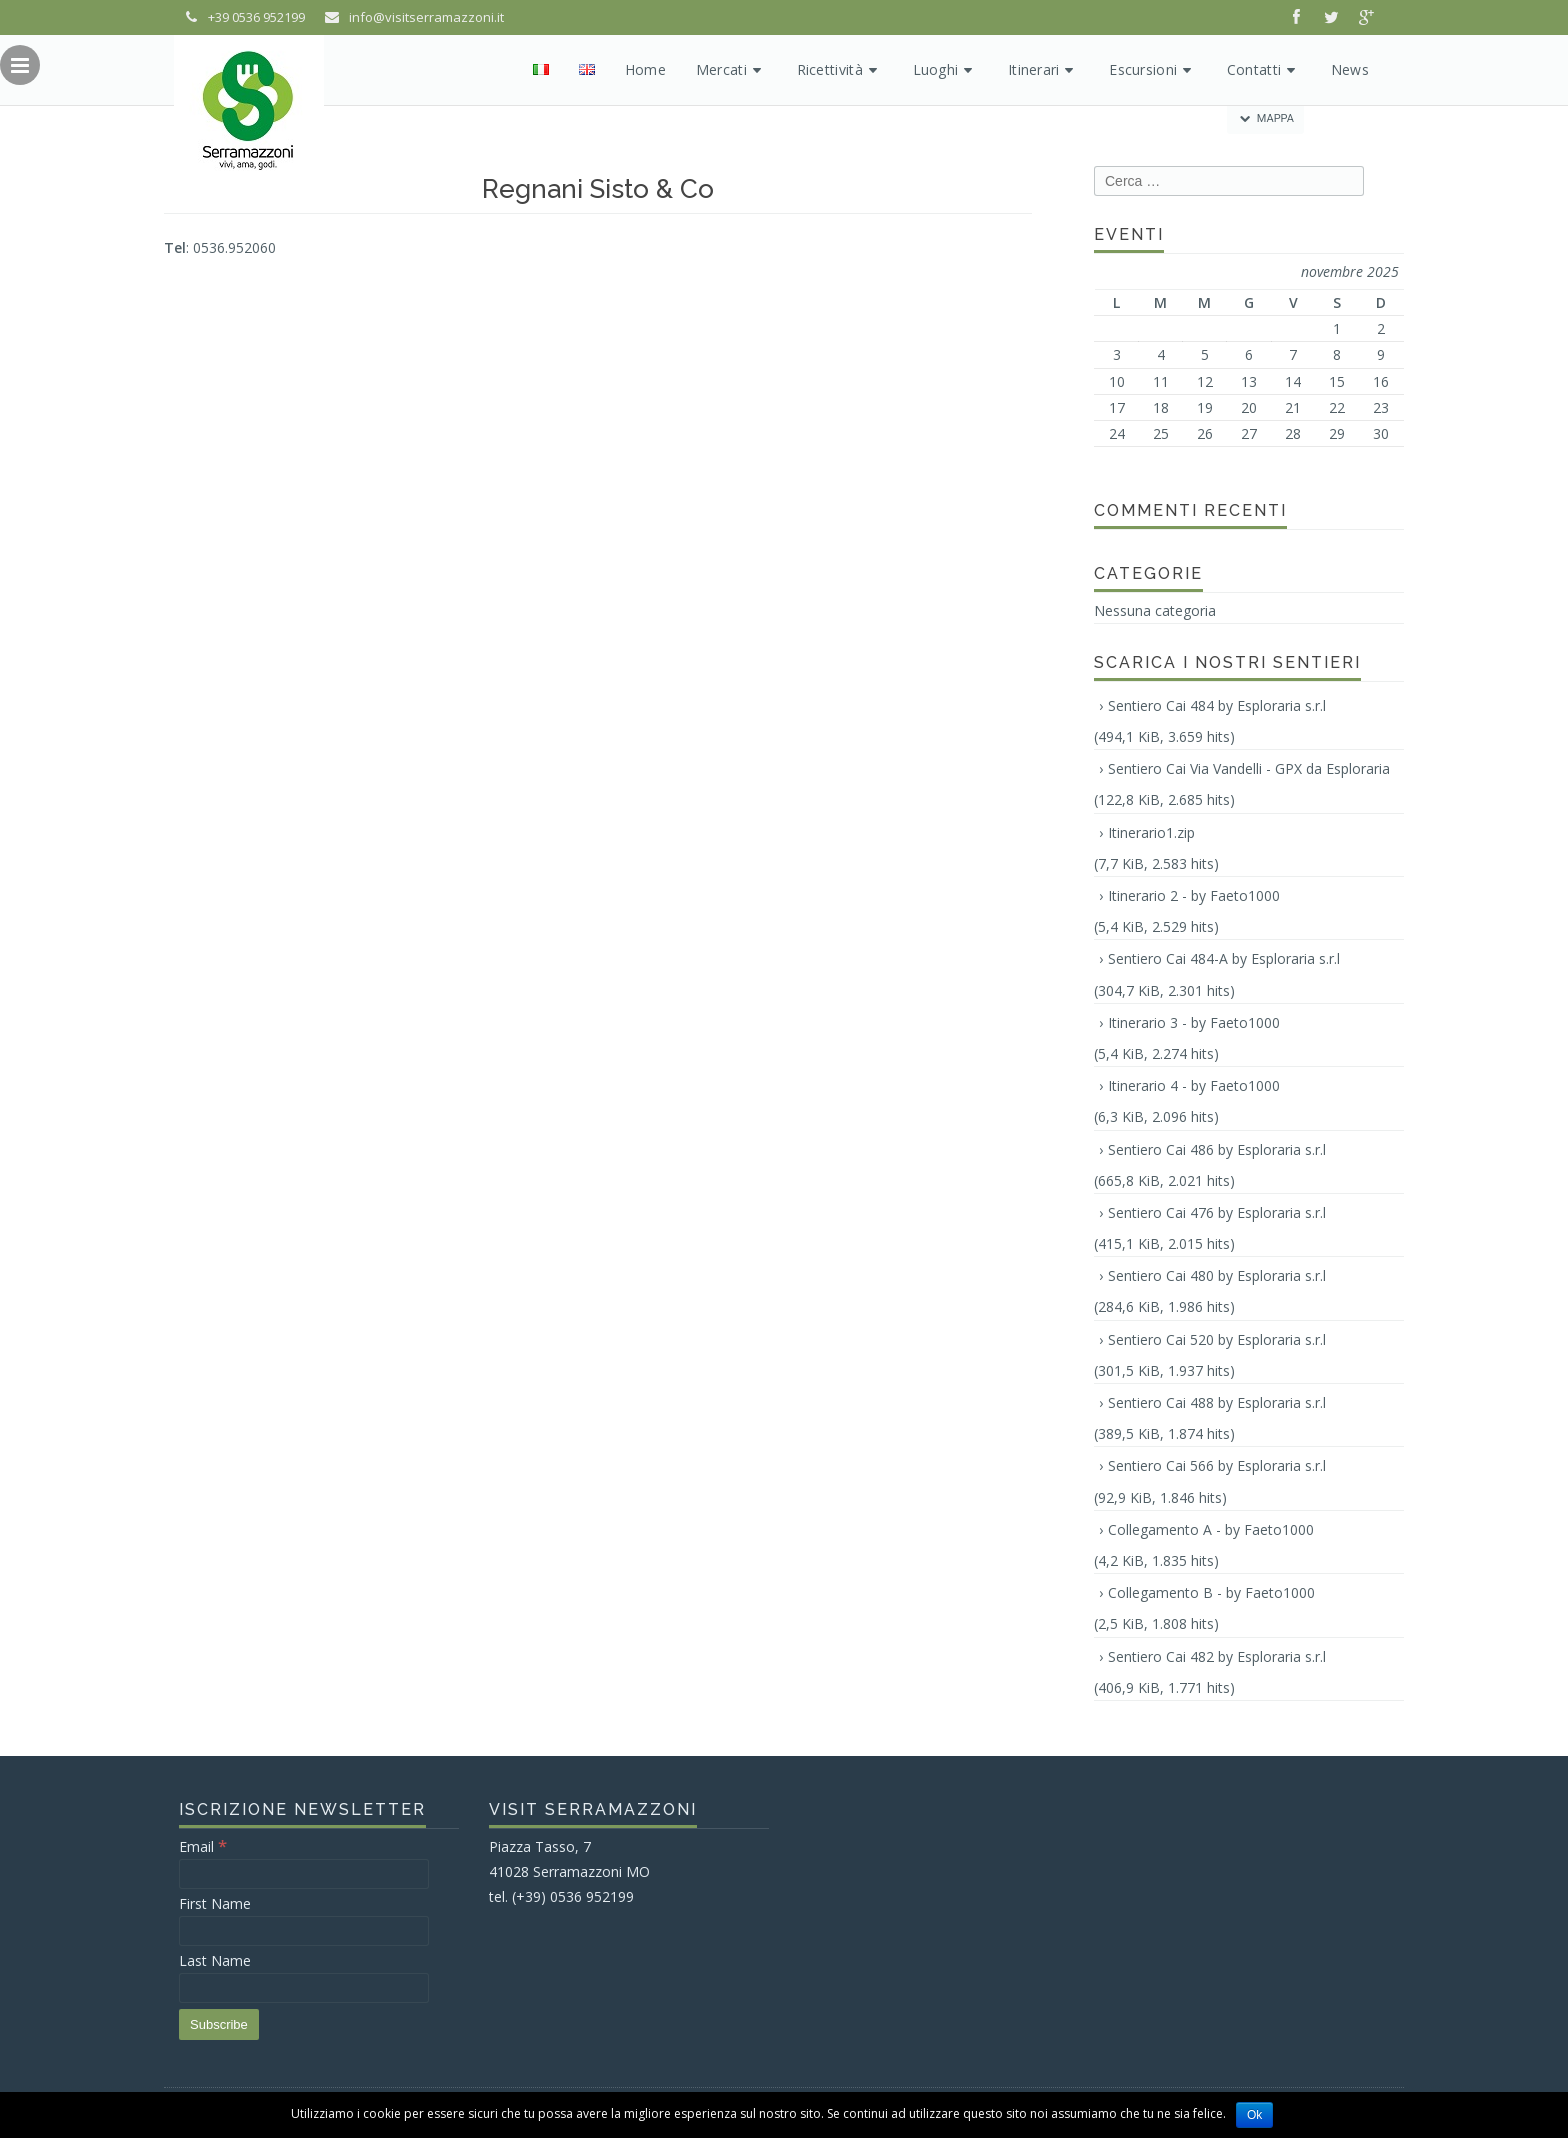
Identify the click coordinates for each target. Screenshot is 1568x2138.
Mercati (731, 69)
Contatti (1264, 69)
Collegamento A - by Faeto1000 (1211, 1529)
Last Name (215, 1960)
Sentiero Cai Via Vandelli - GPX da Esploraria (1249, 768)
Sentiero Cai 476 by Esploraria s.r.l (1217, 1212)
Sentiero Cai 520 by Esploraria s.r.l (1217, 1339)
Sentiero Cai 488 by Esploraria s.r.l (1217, 1402)
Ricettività (840, 69)
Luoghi (945, 69)
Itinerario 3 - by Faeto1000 (1194, 1022)
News (1350, 69)
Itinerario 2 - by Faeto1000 (1194, 895)
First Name (215, 1903)
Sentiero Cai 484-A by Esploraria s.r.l (1224, 958)
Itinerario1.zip (1151, 832)
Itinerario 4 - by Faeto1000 (1194, 1085)
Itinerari (1043, 69)
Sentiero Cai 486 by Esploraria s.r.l (1217, 1149)
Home (645, 69)
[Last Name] (304, 1988)
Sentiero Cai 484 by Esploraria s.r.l (1217, 705)
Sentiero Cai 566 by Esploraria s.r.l (1217, 1465)
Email (203, 1846)
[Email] (304, 1874)
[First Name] (304, 1931)
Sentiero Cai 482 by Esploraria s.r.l (1217, 1656)
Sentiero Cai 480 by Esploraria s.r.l (1217, 1275)
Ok (1254, 2115)
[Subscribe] (219, 2024)
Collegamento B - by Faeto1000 (1211, 1592)
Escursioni (1153, 69)
